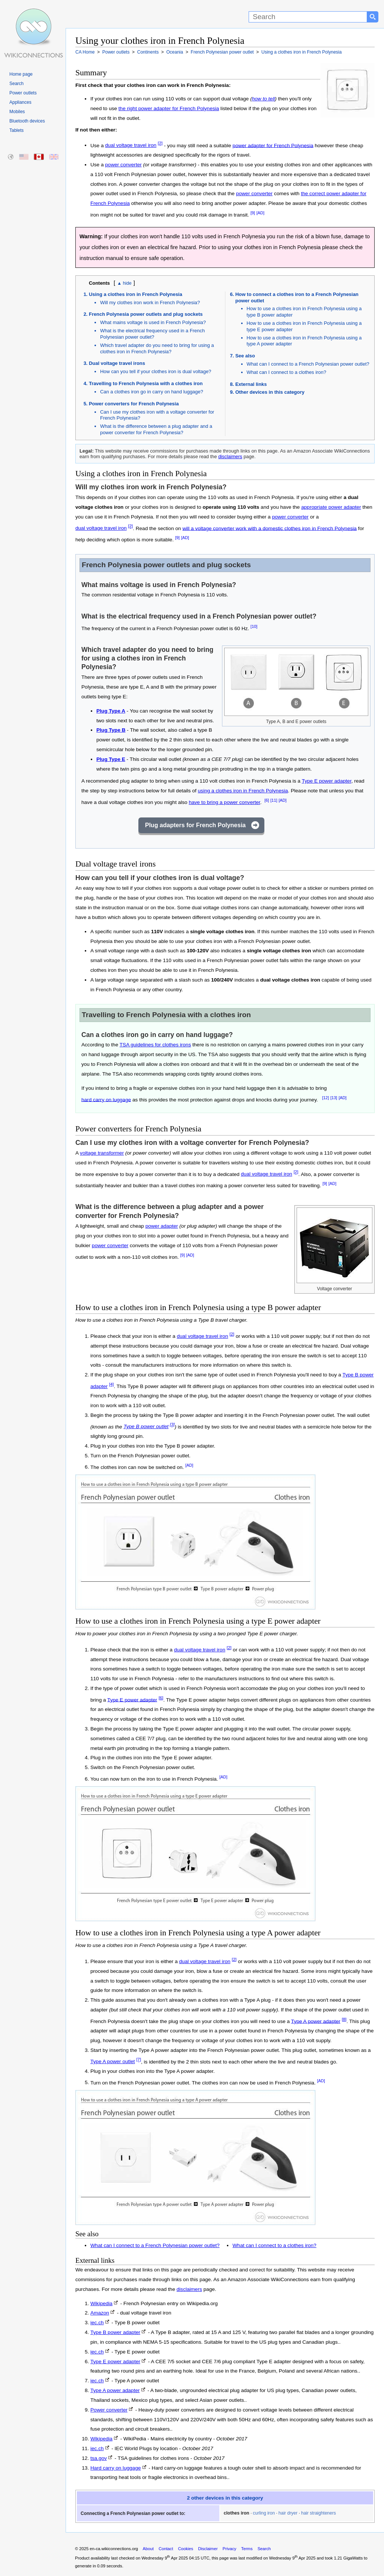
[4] (111, 1384)
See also (245, 356)
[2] (160, 143)
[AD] (260, 213)
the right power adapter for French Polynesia (168, 108)
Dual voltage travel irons (117, 363)
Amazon (99, 2313)
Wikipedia (101, 2303)
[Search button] (372, 16)
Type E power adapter (326, 781)
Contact (166, 2548)
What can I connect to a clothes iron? (286, 372)
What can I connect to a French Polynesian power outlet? (308, 364)
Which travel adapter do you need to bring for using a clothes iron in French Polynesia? (157, 348)
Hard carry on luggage (115, 2468)
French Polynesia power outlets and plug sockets (145, 314)
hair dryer (288, 2513)
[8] (344, 2019)
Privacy (229, 2548)
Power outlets (23, 93)
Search (16, 83)
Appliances (20, 102)
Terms (246, 2548)
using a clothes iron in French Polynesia (243, 790)
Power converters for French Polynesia (134, 403)
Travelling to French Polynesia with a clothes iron (145, 383)
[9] (252, 213)
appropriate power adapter (331, 507)
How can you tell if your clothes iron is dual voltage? (155, 371)
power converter (123, 164)
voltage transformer (102, 1153)
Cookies (185, 2548)
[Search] (308, 16)
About (148, 2548)
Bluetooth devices (27, 121)
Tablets (16, 130)
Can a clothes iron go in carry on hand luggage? (151, 391)
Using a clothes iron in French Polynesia (135, 294)
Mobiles (17, 111)
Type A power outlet (112, 2061)
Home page (21, 74)
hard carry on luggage (106, 1099)
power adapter (162, 1226)
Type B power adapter (115, 2332)
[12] (325, 1097)
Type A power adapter (315, 2021)
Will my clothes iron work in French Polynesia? (150, 302)
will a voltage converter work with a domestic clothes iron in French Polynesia (269, 528)
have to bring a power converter (224, 802)
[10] (253, 626)
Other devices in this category (270, 392)
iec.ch (97, 2322)
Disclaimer (208, 2548)
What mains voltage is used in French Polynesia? (153, 322)
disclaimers (230, 456)
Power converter (109, 2410)
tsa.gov (98, 2458)
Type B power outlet (145, 1426)
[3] (172, 1424)
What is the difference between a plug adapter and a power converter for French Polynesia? (156, 429)
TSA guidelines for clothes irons (155, 1044)
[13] (333, 1097)
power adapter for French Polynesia (272, 145)
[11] (273, 800)
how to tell (263, 99)
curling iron (264, 2513)
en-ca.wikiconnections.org (114, 2548)
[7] (138, 2060)
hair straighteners (318, 2513)
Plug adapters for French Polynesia (195, 825)
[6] (266, 800)
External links (251, 384)
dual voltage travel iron (130, 145)
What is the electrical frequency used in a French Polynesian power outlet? (152, 334)
